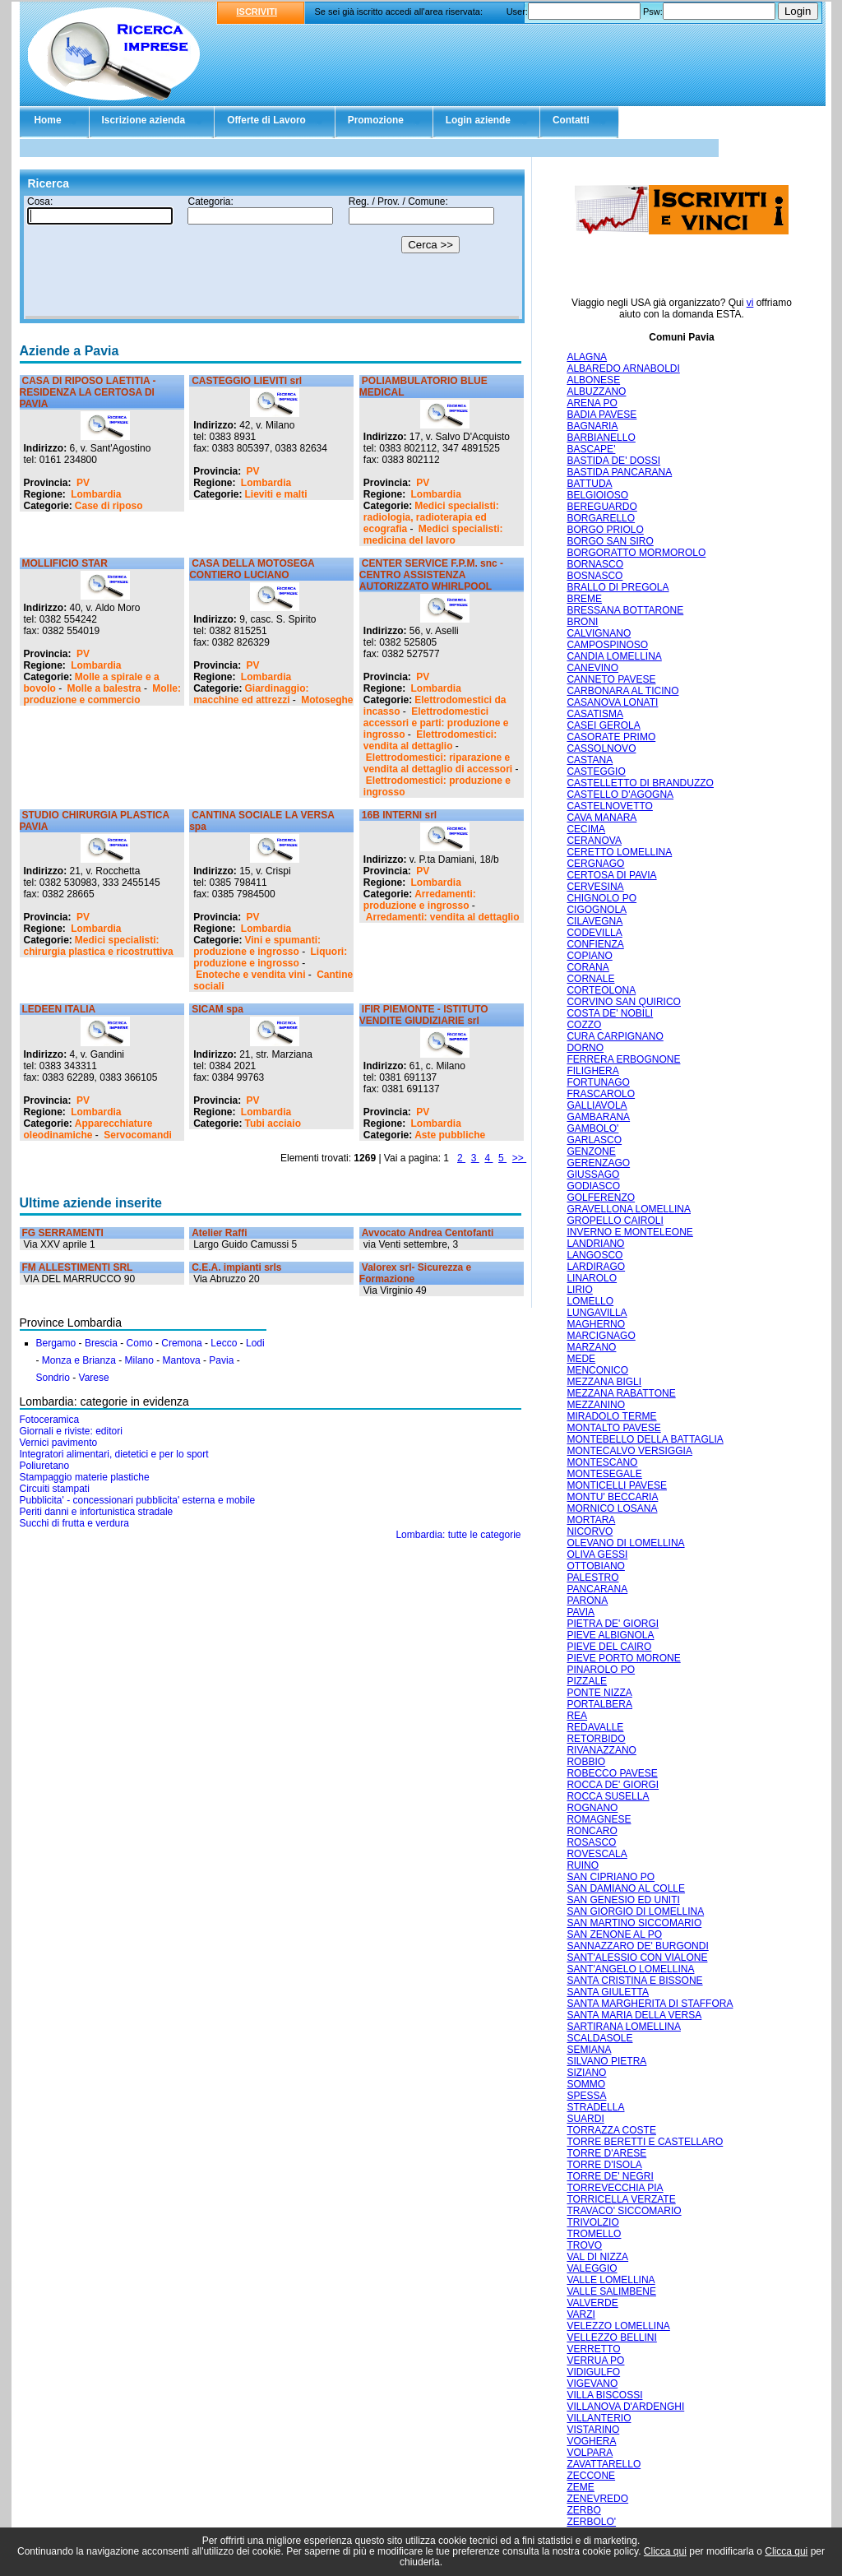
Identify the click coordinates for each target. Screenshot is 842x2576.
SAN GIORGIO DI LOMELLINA (635, 1911)
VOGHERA (591, 2441)
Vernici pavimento (59, 1442)
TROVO (584, 2245)
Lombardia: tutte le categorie (458, 1535)
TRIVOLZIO (592, 2222)
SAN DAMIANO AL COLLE (626, 1888)
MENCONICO (597, 1370)
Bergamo (56, 1343)
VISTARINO (593, 2429)
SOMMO (586, 2084)
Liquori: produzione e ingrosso (270, 957)
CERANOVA (594, 840)
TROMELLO (594, 2234)
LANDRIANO (595, 1243)
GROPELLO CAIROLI (615, 1220)
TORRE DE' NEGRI (610, 2176)
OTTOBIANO (595, 1566)
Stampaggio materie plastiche (85, 1477)
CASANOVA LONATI (612, 702)
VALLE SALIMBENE (611, 2291)
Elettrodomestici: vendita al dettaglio (430, 740)
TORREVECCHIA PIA (615, 2188)
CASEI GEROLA (603, 725)
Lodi (255, 1343)
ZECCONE (591, 2475)
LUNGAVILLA (597, 1312)
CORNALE (590, 979)
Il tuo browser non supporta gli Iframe (272, 257)
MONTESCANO (602, 1462)
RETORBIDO (596, 1738)
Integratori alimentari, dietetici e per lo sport (114, 1454)
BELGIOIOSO (597, 495)
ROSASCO (591, 1842)
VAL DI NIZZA (597, 2257)
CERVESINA (595, 886)
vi (750, 302)
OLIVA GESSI (597, 1554)
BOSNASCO (594, 575)
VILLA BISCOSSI (604, 2395)
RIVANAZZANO (601, 1750)
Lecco (223, 1343)
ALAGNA (587, 357)
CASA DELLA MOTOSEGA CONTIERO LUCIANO (251, 569)
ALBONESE (593, 380)
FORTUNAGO (598, 1082)
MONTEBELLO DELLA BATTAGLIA (645, 1439)
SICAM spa (217, 1009)
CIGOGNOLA (597, 909)
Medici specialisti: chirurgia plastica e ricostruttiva (98, 945)
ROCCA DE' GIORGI (613, 1785)
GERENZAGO (598, 1163)
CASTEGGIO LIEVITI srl (247, 381)
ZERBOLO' (591, 2521)
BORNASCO (595, 564)
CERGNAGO (595, 863)
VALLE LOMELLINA (611, 2280)
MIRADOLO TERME (611, 1416)
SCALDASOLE (599, 2038)
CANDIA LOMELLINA (614, 656)
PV (83, 483)
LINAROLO (592, 1278)
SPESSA (586, 2095)
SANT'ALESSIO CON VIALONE (637, 1957)
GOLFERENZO (601, 1197)
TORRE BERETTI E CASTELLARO (645, 2141)
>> (519, 1158)
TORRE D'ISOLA (604, 2165)
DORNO (585, 1048)
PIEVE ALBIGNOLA (610, 1635)
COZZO (584, 1025)
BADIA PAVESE (601, 414)
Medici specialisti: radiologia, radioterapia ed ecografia (431, 517)
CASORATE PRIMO (611, 737)
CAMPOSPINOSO (607, 645)
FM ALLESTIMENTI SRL (77, 1267)
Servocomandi (138, 1135)
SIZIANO (586, 2072)
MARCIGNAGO (601, 1335)
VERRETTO (593, 2349)
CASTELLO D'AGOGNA (620, 794)
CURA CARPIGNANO (615, 1036)
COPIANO (589, 955)
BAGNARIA (592, 426)
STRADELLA (595, 2107)
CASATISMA (594, 714)
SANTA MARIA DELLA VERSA (634, 2015)
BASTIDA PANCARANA (619, 472)
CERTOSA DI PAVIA (611, 875)
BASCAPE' (591, 449)
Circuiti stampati (55, 1488)
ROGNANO (592, 1808)
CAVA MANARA (601, 817)
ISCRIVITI (257, 11)
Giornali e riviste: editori (71, 1431)
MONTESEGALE (604, 1474)
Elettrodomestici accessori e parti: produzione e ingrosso (436, 723)
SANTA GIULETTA (608, 1992)
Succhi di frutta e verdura (74, 1523)
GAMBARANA (598, 1117)
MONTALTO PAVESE (613, 1428)
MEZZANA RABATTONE (621, 1393)
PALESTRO (592, 1577)
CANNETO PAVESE (611, 679)
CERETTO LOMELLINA (619, 852)
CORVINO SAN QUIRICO (623, 1002)
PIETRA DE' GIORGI (613, 1623)
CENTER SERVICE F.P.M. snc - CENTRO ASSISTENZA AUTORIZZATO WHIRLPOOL (431, 575)
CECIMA (586, 829)
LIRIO (579, 1289)
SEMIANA (589, 2049)
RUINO (583, 1865)
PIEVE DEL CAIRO (609, 1646)
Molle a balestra (104, 688)
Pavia (221, 1360)
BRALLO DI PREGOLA (618, 587)
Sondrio (53, 1377)
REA (577, 1715)
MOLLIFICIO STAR (65, 563)
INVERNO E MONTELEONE (629, 1232)
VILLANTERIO (599, 2418)
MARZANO (591, 1347)
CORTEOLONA (601, 990)
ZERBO (583, 2510)
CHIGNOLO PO (601, 898)
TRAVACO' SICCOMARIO (624, 2211)
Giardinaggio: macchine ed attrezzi (250, 694)
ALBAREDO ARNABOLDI (623, 368)
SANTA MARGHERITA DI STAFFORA (650, 2003)
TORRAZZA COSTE (611, 2130)
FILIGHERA (592, 1071)
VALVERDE (592, 2303)
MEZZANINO (596, 1405)
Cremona (181, 1343)
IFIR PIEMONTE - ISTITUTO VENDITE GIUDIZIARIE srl (423, 1014)
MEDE (581, 1358)
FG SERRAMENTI (63, 1233)
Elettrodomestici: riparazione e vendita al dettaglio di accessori (437, 763)
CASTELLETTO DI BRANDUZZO (640, 783)
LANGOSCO (594, 1255)
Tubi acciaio (273, 1123)
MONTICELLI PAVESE (617, 1485)
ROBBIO (586, 1762)
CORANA (587, 967)
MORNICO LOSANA (612, 1508)
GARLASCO (594, 1140)
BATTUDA (589, 483)
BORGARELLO (601, 518)
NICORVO (590, 1531)
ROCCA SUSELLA (608, 1796)
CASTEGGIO (596, 771)
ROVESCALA (597, 1854)
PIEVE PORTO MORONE (623, 1658)
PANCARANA (597, 1589)
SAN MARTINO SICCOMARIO (634, 1923)
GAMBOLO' (592, 1128)
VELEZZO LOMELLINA (618, 2326)
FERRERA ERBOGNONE (623, 1059)
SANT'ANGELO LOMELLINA (630, 1969)
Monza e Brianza (79, 1360)
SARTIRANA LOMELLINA (624, 2026)
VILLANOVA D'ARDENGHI (625, 2406)
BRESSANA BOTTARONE (625, 610)
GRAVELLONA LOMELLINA (629, 1209)
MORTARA (591, 1520)
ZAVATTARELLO (604, 2464)
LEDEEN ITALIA (59, 1009)
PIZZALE (587, 1681)
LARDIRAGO (596, 1266)
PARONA (587, 1600)
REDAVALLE (595, 1727)
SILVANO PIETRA (606, 2061)
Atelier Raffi (219, 1233)
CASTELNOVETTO (609, 806)
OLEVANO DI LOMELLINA (625, 1543)
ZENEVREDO (597, 2498)
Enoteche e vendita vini (250, 974)
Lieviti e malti (276, 494)
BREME (584, 599)
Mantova (182, 1360)
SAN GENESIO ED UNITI (623, 1900)
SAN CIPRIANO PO (611, 1877)
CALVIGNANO (599, 633)
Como (140, 1343)
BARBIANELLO (601, 437)
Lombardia (96, 494)
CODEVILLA (594, 932)
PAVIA (580, 1612)
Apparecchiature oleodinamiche (88, 1129)
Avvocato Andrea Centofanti (427, 1233)
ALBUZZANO (596, 391)
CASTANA (590, 760)
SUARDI (585, 2118)
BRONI (582, 622)
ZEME (580, 2487)
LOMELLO (590, 1301)
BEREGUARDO (601, 506)
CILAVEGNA (594, 921)
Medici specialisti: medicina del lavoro (433, 534)
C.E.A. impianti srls (236, 1267)
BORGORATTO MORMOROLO (636, 552)
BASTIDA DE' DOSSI (613, 460)
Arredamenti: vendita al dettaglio (443, 917)
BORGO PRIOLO (605, 529)
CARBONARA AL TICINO (622, 691)
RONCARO (592, 1831)
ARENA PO (592, 403)
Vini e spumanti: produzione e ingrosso (257, 945)
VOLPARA (590, 2452)
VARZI (580, 2314)
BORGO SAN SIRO (610, 541)
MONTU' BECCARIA (612, 1497)
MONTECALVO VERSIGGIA (629, 1451)
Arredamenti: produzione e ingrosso (419, 899)
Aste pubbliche (449, 1135)
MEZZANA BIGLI (604, 1382)
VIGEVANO (592, 2383)
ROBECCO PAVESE (612, 1773)
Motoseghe (327, 700)
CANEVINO (592, 668)
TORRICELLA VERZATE (621, 2199)
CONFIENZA (595, 944)
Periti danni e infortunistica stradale (96, 1511)
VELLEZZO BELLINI (611, 2337)
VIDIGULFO (593, 2372)
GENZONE (591, 1151)
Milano (139, 1360)
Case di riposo (109, 506)
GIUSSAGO (593, 1174)
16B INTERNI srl (399, 815)
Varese (94, 1377)
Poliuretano (45, 1465)
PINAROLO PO (601, 1669)
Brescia (101, 1343)
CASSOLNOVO (601, 748)
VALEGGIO (592, 2268)
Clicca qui (665, 2551)
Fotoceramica (50, 1419)
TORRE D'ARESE (606, 2153)
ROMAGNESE (599, 1819)
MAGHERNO (596, 1324)
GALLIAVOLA (597, 1105)
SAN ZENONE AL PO (614, 1934)
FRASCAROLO (601, 1094)
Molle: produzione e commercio (102, 694)
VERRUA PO (595, 2360)
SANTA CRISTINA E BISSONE (634, 1980)
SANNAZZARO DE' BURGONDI (637, 1946)
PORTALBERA (599, 1704)
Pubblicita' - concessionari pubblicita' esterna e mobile (138, 1500)
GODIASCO (593, 1186)
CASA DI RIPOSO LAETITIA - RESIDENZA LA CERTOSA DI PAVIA (88, 392)
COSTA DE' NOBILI (610, 1013)
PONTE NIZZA (599, 1692)
